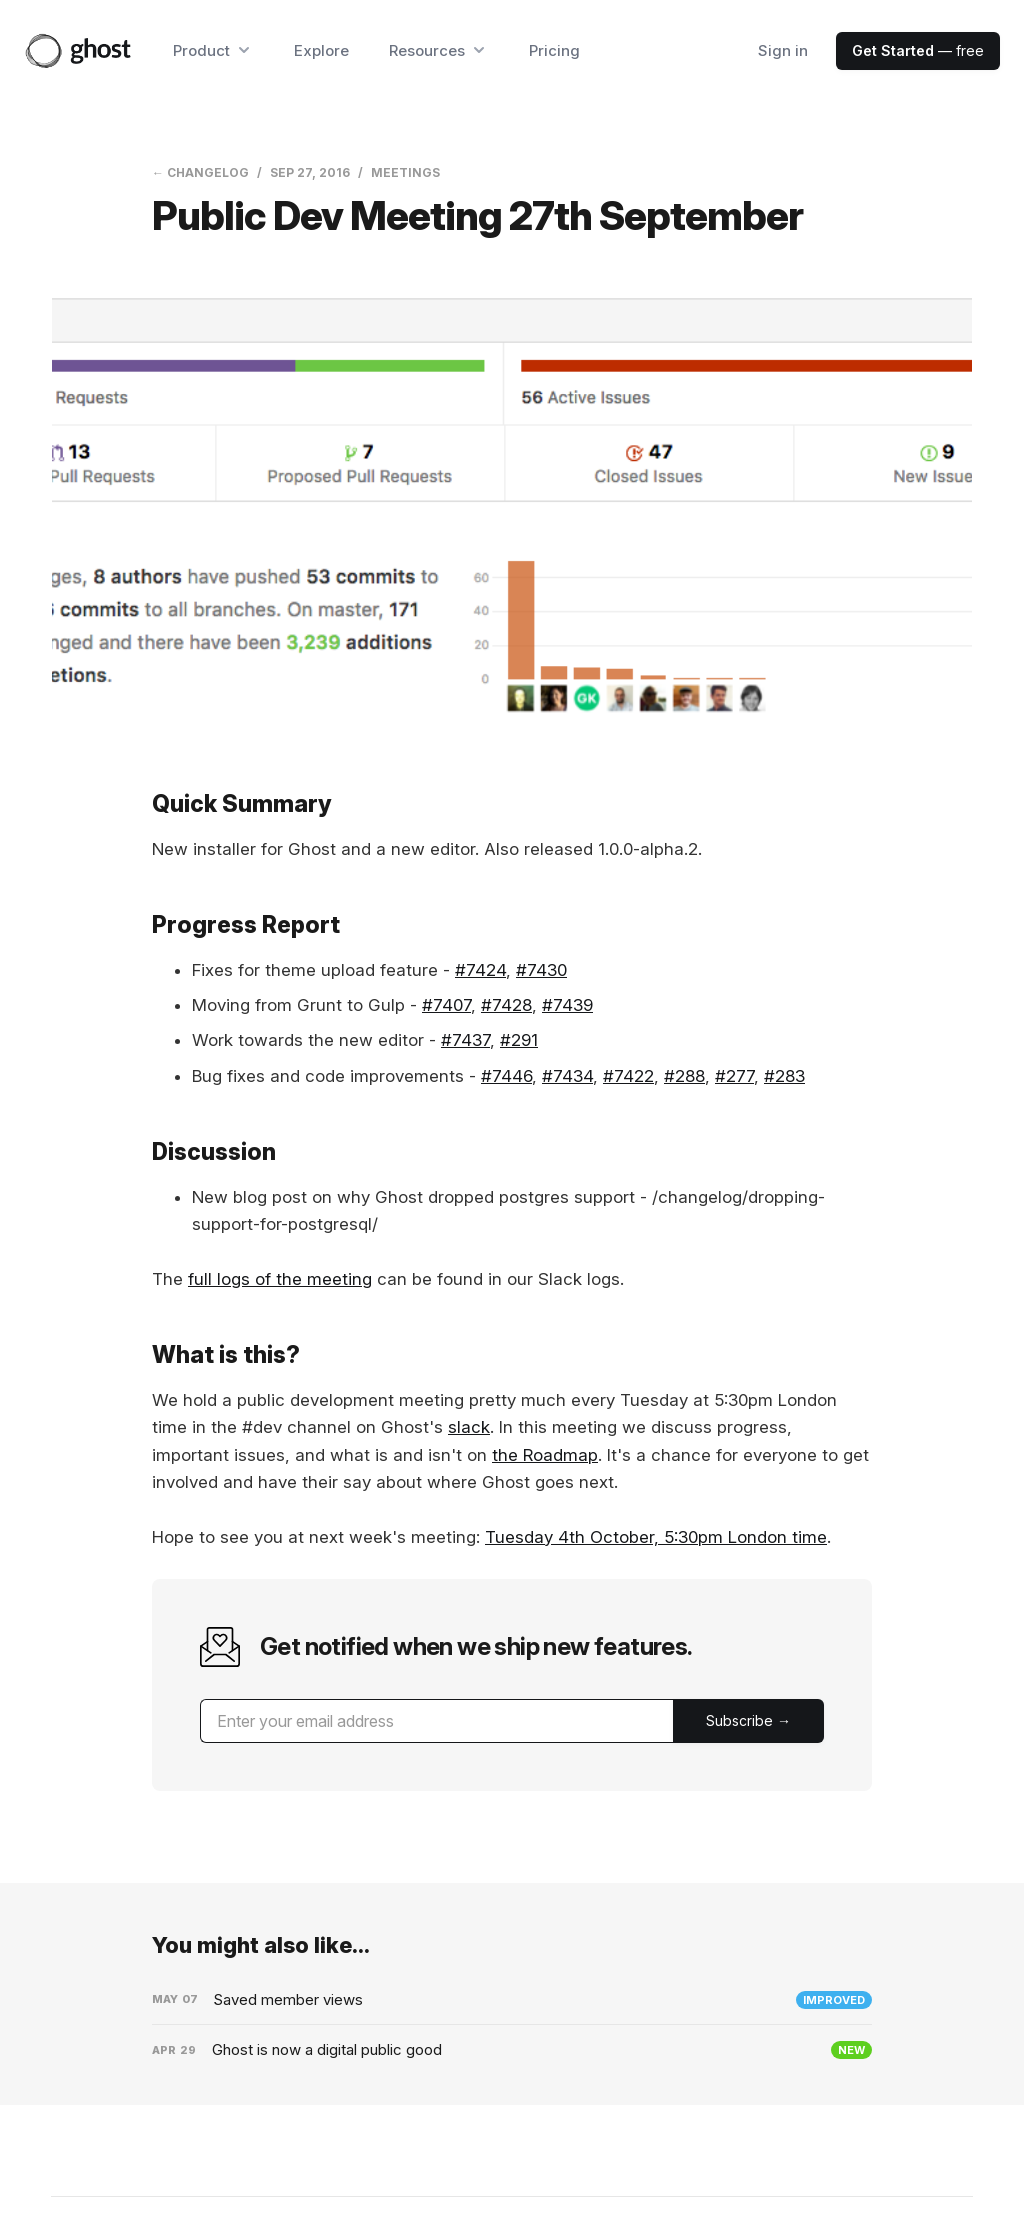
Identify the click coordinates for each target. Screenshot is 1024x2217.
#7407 (446, 1005)
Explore (321, 50)
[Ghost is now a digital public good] (512, 2050)
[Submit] (748, 1721)
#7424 (480, 970)
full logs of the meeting (280, 1279)
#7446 (506, 1076)
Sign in (783, 50)
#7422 (628, 1076)
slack (469, 1427)
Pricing (554, 50)
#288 (684, 1076)
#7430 (541, 970)
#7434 (567, 1076)
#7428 (506, 1005)
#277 (734, 1076)
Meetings (405, 172)
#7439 (567, 1005)
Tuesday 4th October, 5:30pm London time (656, 1537)
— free (918, 50)
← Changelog (200, 172)
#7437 (465, 1040)
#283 (784, 1076)
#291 (519, 1040)
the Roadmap (545, 1455)
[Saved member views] (512, 2000)
